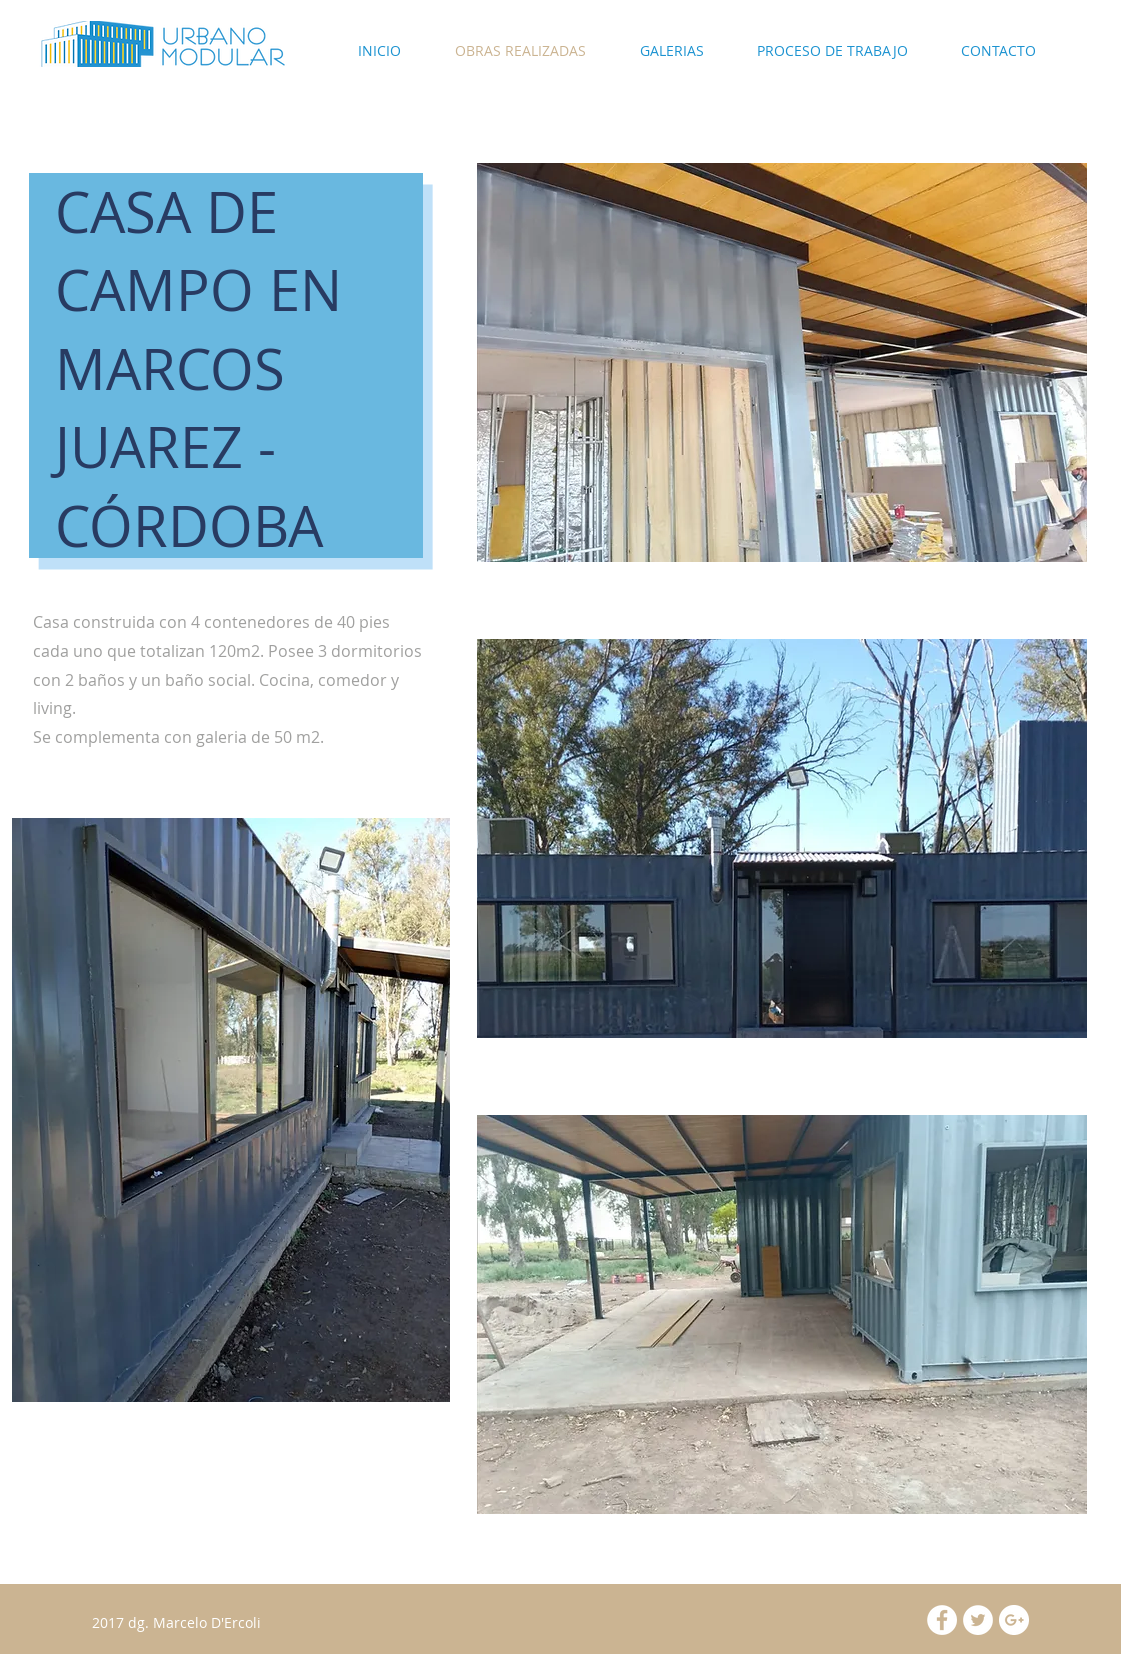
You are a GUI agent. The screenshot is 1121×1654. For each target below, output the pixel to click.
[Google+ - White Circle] (1014, 1620)
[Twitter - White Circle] (978, 1620)
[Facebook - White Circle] (942, 1620)
